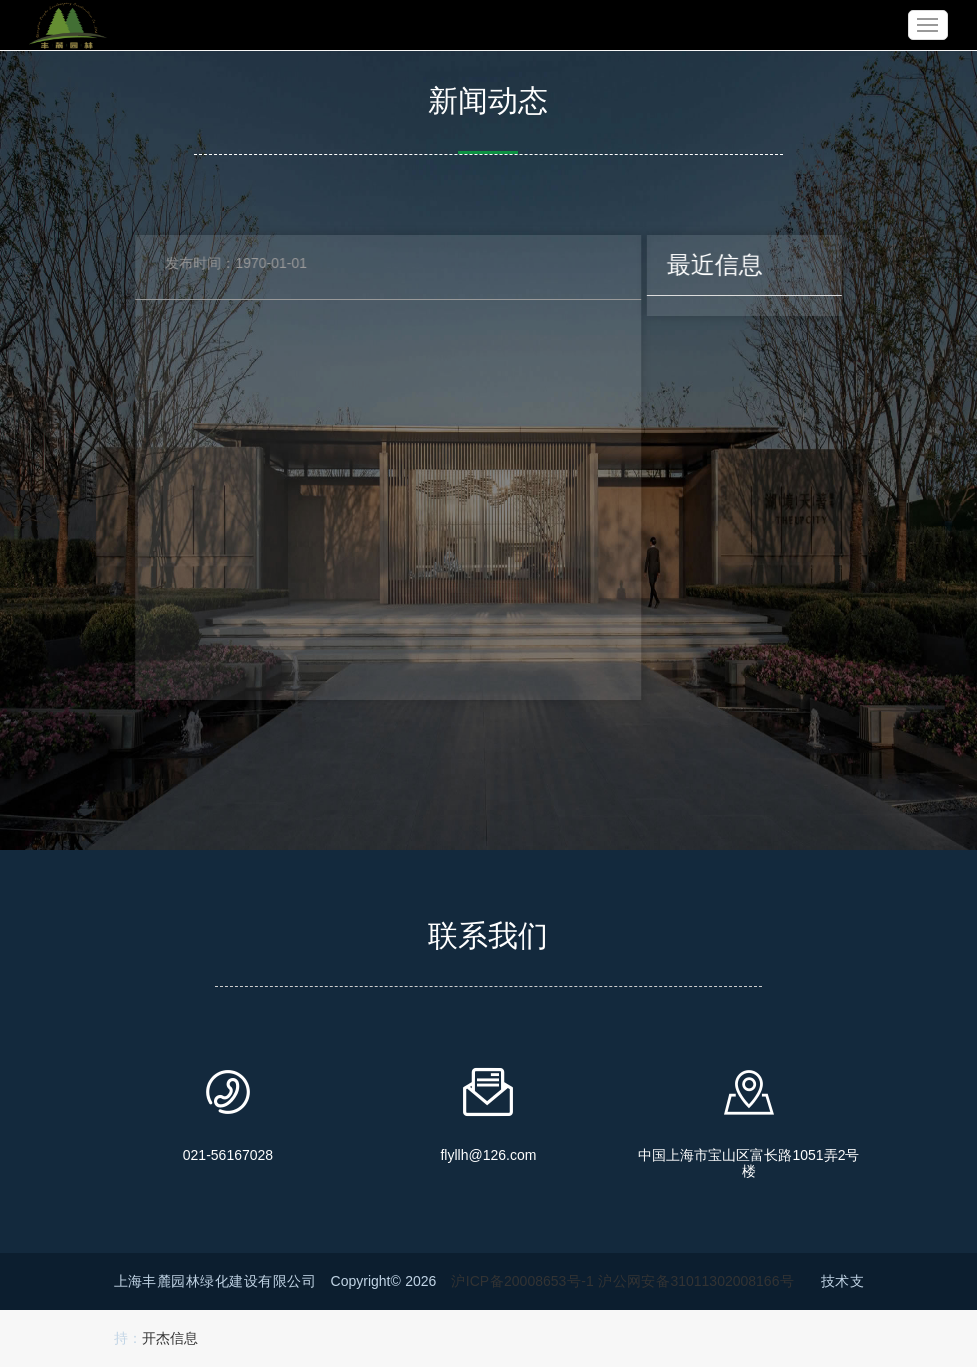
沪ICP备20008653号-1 (522, 1281)
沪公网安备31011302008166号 (696, 1281)
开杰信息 (170, 1338)
